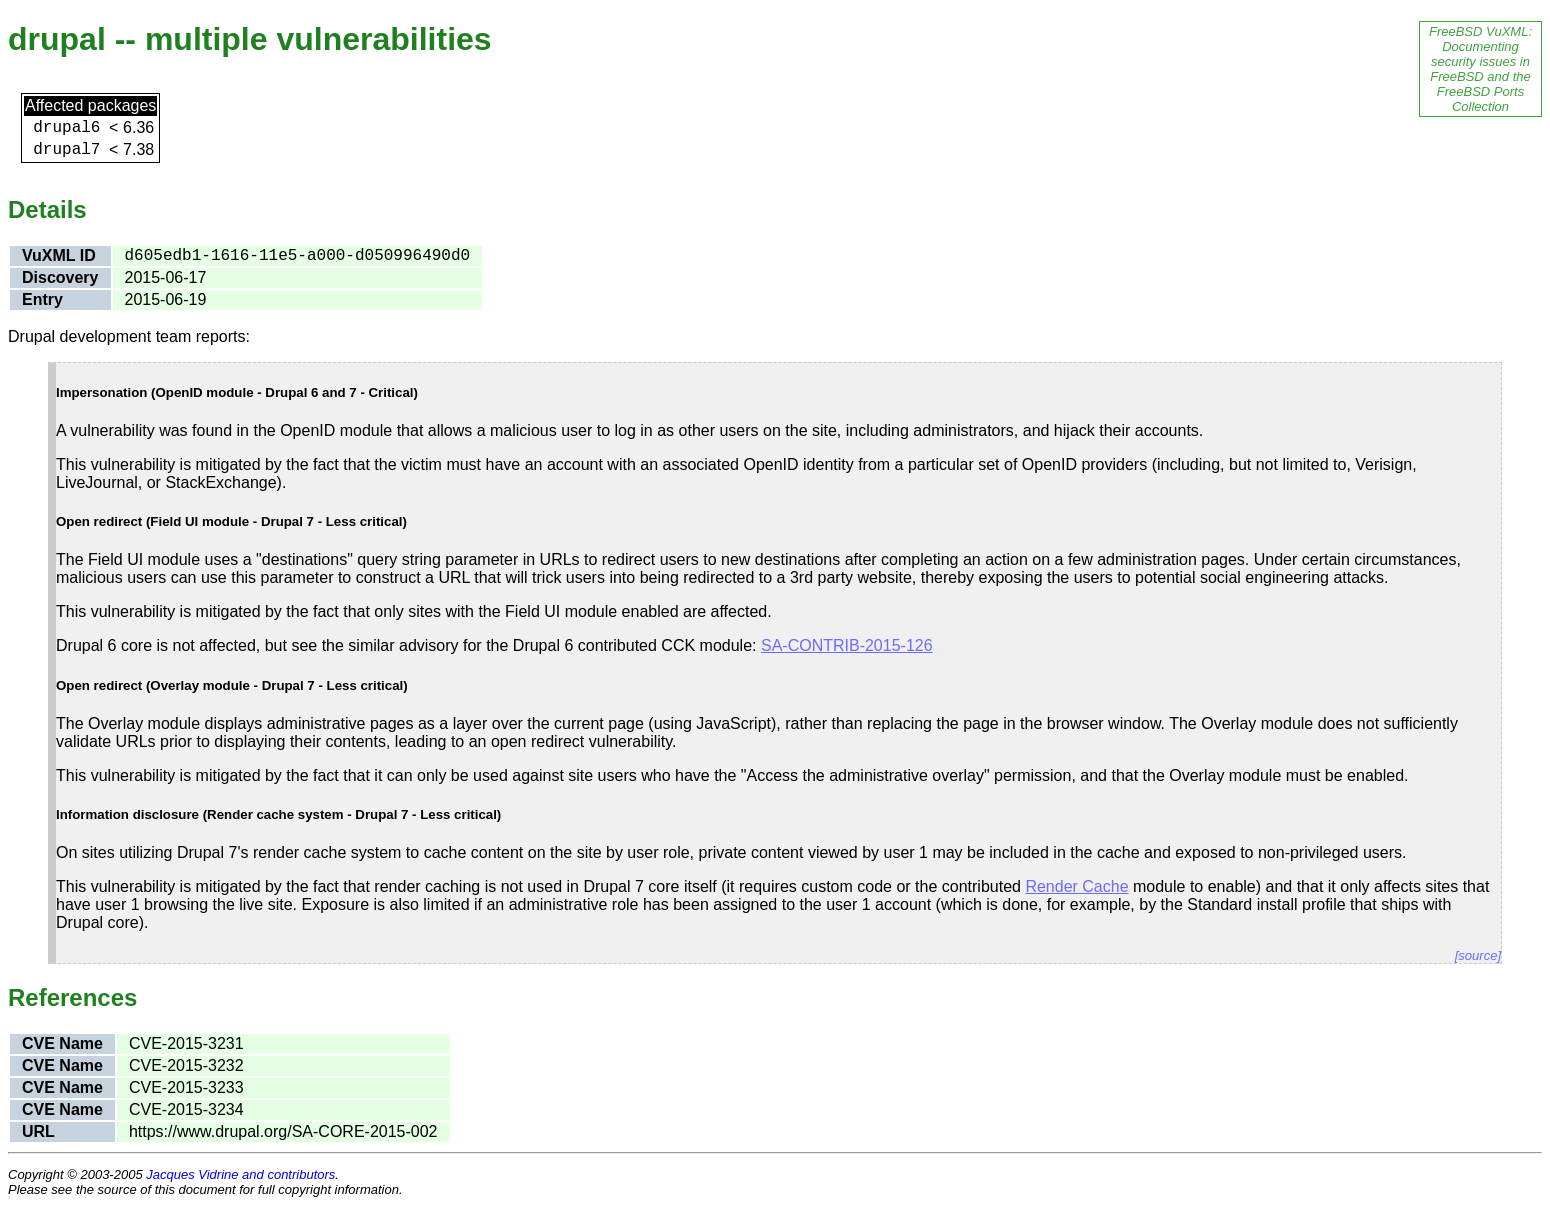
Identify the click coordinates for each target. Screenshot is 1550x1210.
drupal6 (66, 128)
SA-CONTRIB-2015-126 (847, 645)
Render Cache (1076, 886)
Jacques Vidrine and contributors (240, 1174)
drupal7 (66, 150)
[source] (1478, 955)
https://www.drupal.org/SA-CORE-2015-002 (283, 1131)
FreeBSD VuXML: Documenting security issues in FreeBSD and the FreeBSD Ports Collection (1480, 69)
